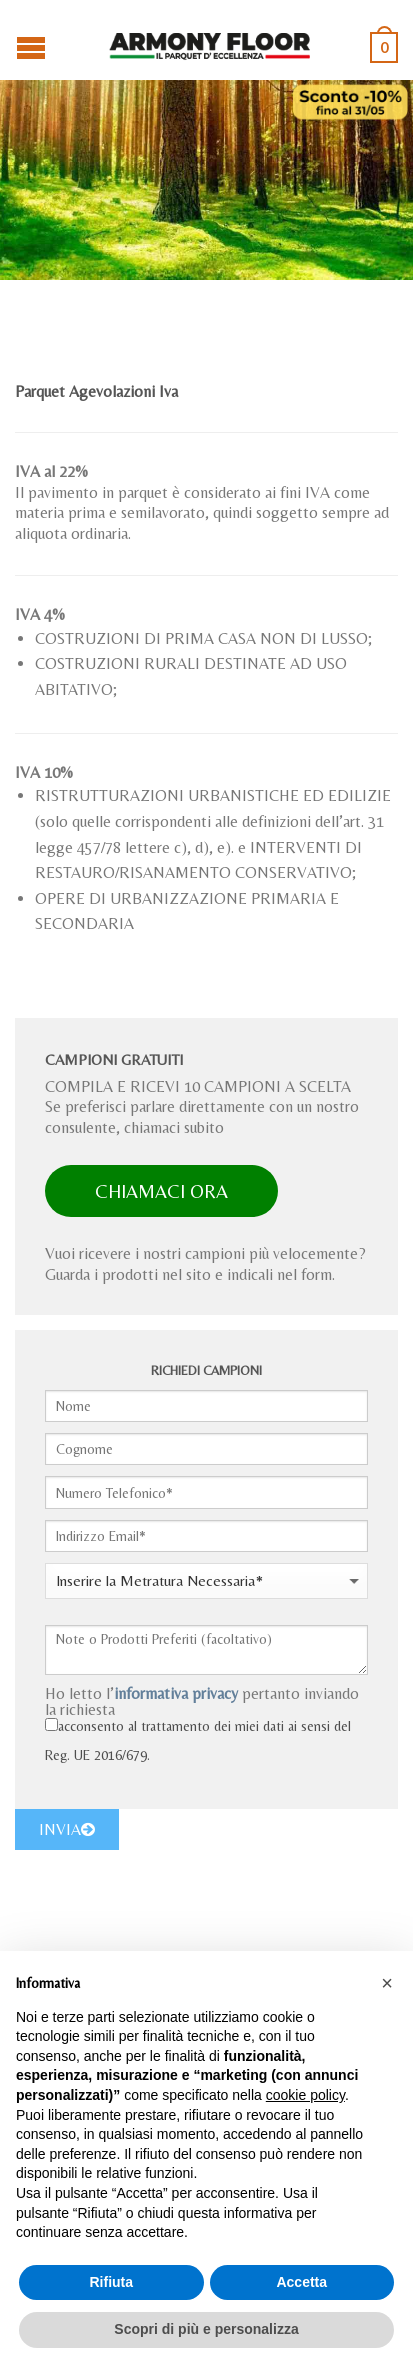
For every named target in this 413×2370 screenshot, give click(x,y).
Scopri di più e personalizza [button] (206, 2329)
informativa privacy (176, 1693)
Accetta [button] (301, 2282)
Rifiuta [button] (111, 2282)
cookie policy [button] (305, 2095)
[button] (387, 1983)
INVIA (67, 1829)
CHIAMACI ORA (161, 1191)
